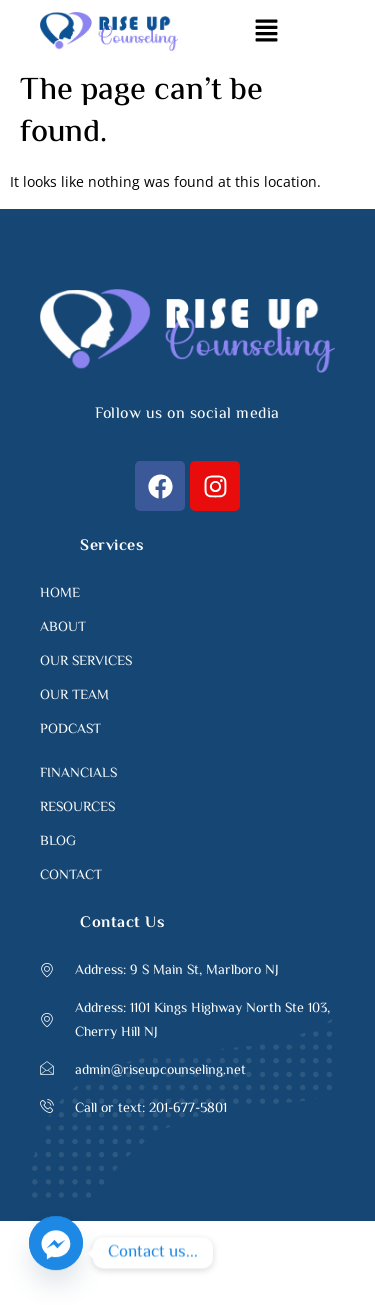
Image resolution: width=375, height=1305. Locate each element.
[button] (266, 31)
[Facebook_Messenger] (56, 1253)
